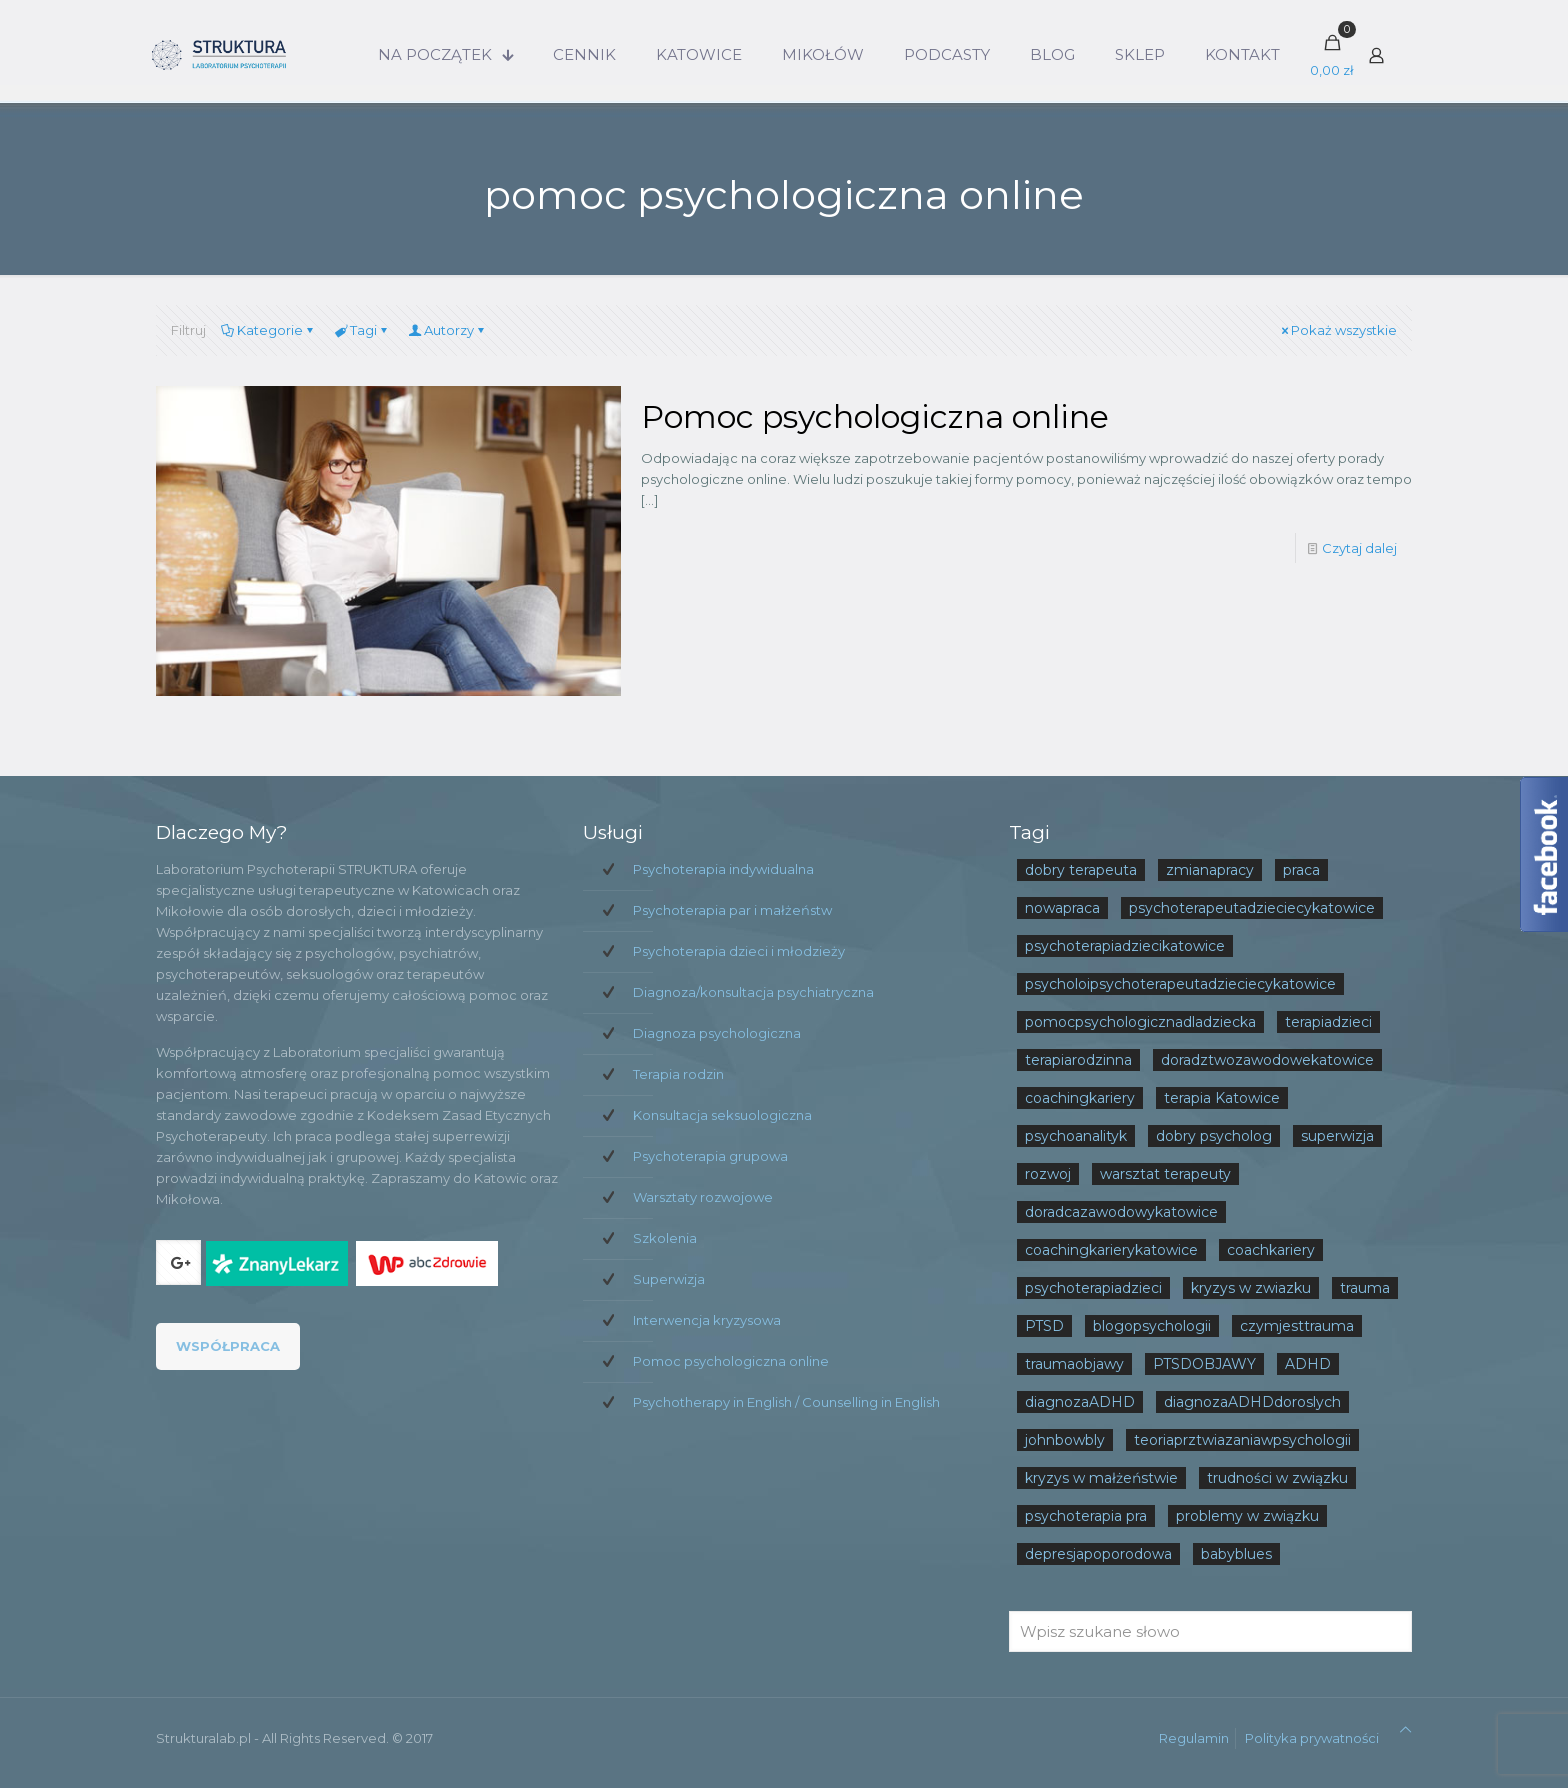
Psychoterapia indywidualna (723, 869)
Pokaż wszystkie (1337, 330)
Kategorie (268, 330)
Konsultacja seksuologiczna (722, 1115)
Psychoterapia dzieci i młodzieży (739, 951)
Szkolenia (665, 1238)
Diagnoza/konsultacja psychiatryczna (753, 992)
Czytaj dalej (1359, 548)
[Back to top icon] (1405, 1729)
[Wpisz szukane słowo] (1210, 1631)
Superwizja (669, 1279)
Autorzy (447, 330)
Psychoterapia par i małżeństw (732, 910)
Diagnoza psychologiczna (717, 1033)
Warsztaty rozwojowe (703, 1197)
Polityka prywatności (1312, 1738)
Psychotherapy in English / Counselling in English (786, 1402)
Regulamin (1194, 1738)
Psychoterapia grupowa (710, 1156)
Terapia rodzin (678, 1074)
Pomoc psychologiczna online (875, 416)
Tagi (362, 330)
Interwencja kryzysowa (707, 1320)
